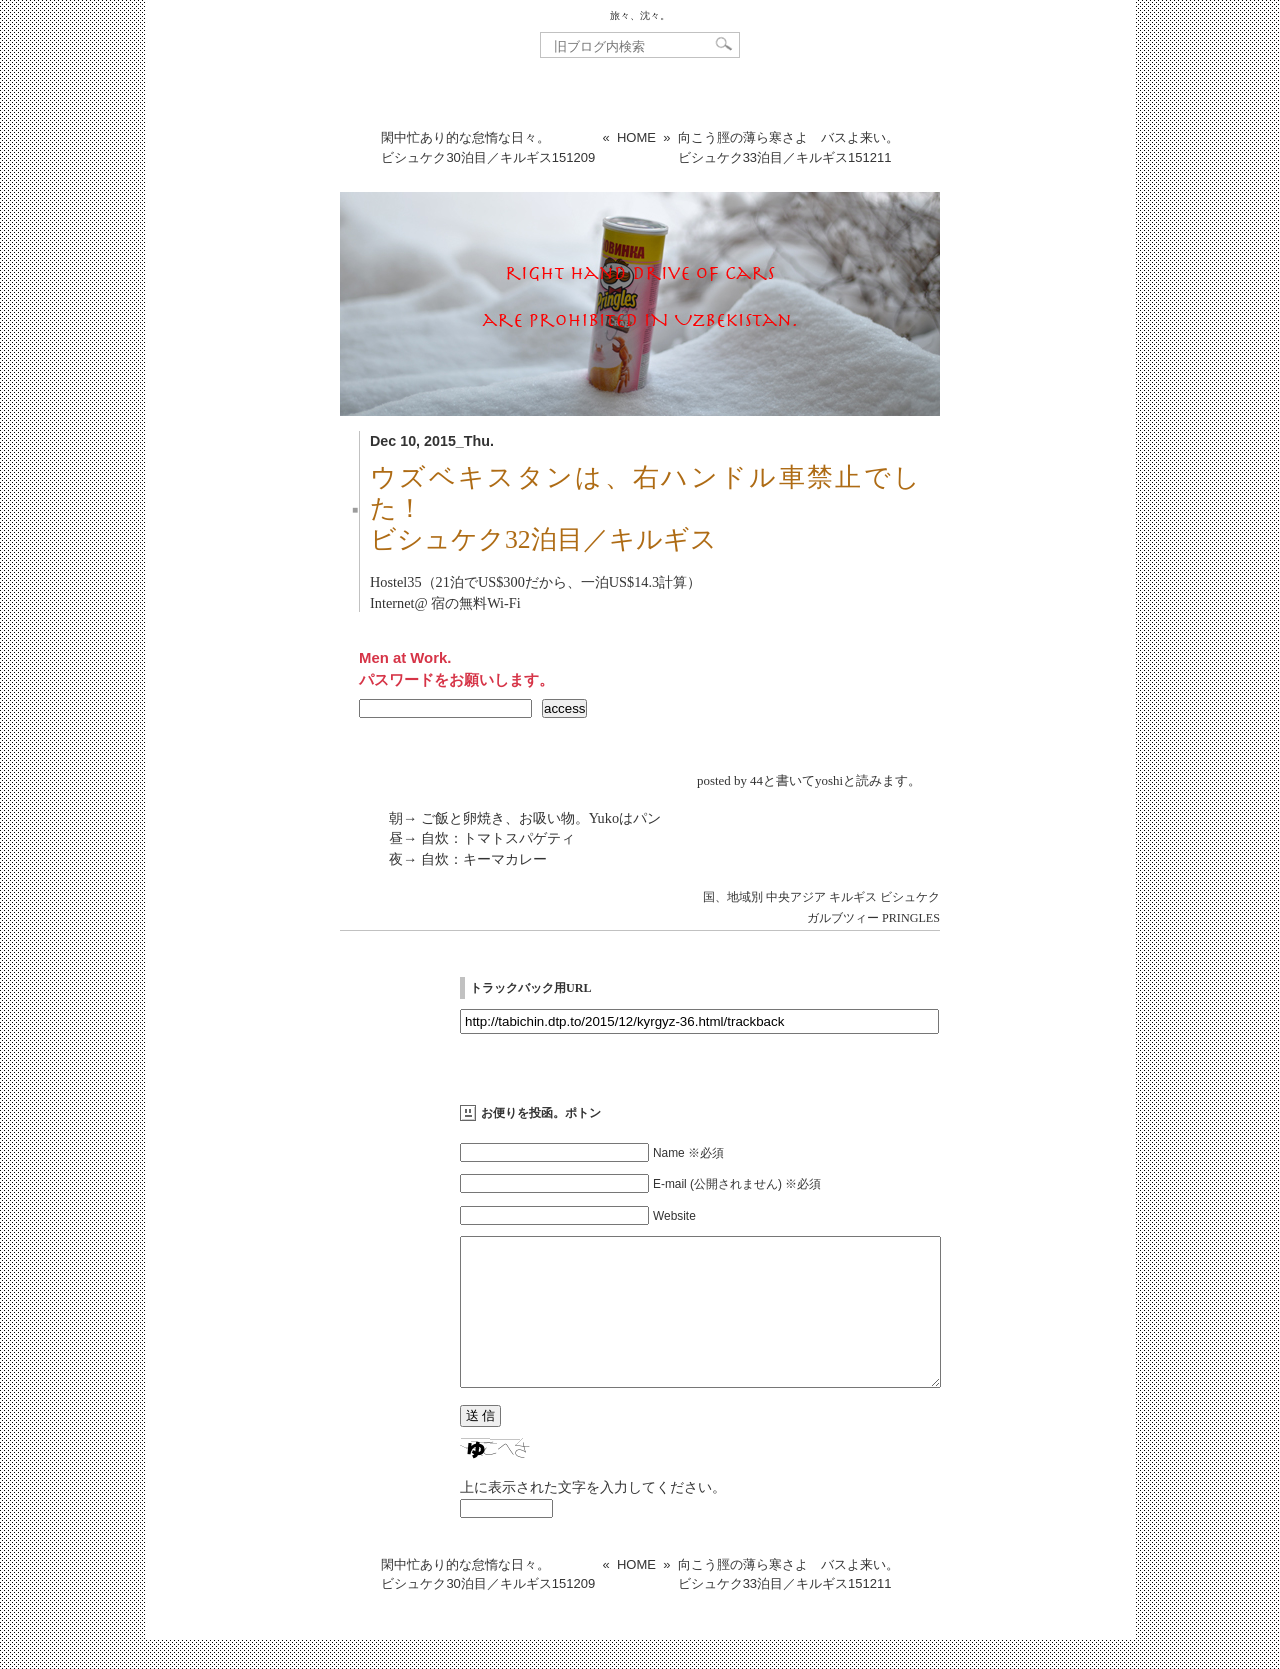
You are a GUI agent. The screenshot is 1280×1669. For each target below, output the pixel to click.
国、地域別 (733, 897)
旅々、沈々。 (640, 15)
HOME (636, 137)
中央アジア (796, 897)
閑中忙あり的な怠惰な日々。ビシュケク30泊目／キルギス (488, 147)
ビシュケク (910, 897)
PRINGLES (911, 918)
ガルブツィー (843, 918)
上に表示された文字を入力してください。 (593, 1517)
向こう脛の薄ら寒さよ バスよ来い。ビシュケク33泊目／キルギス (788, 147)
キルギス (853, 897)
